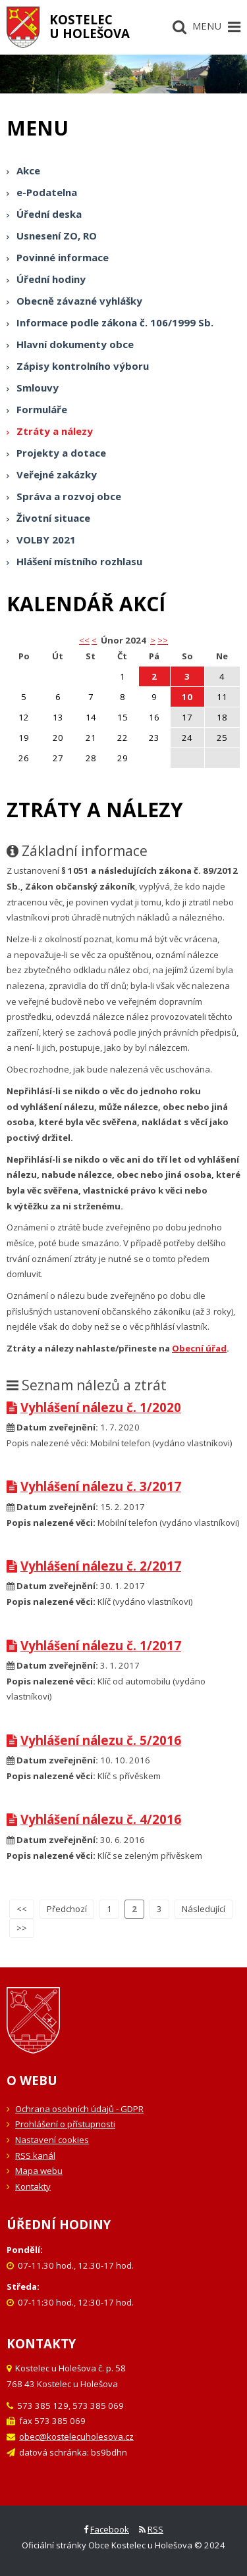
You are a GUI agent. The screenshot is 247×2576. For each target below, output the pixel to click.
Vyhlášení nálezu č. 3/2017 (94, 1486)
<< (21, 1909)
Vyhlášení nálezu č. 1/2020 (94, 1407)
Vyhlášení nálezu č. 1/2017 (94, 1645)
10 (187, 697)
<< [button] (84, 640)
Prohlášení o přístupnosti (65, 2124)
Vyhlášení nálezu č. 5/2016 (94, 1740)
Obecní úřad (199, 1348)
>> (162, 640)
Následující (203, 1909)
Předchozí (67, 1909)
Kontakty (33, 2186)
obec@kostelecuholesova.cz (76, 2436)
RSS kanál (35, 2155)
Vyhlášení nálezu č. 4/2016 (94, 1819)
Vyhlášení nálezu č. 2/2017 (94, 1565)
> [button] (152, 640)
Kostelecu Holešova (89, 26)
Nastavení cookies (52, 2140)
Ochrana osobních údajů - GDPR (79, 2109)
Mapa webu (39, 2171)
